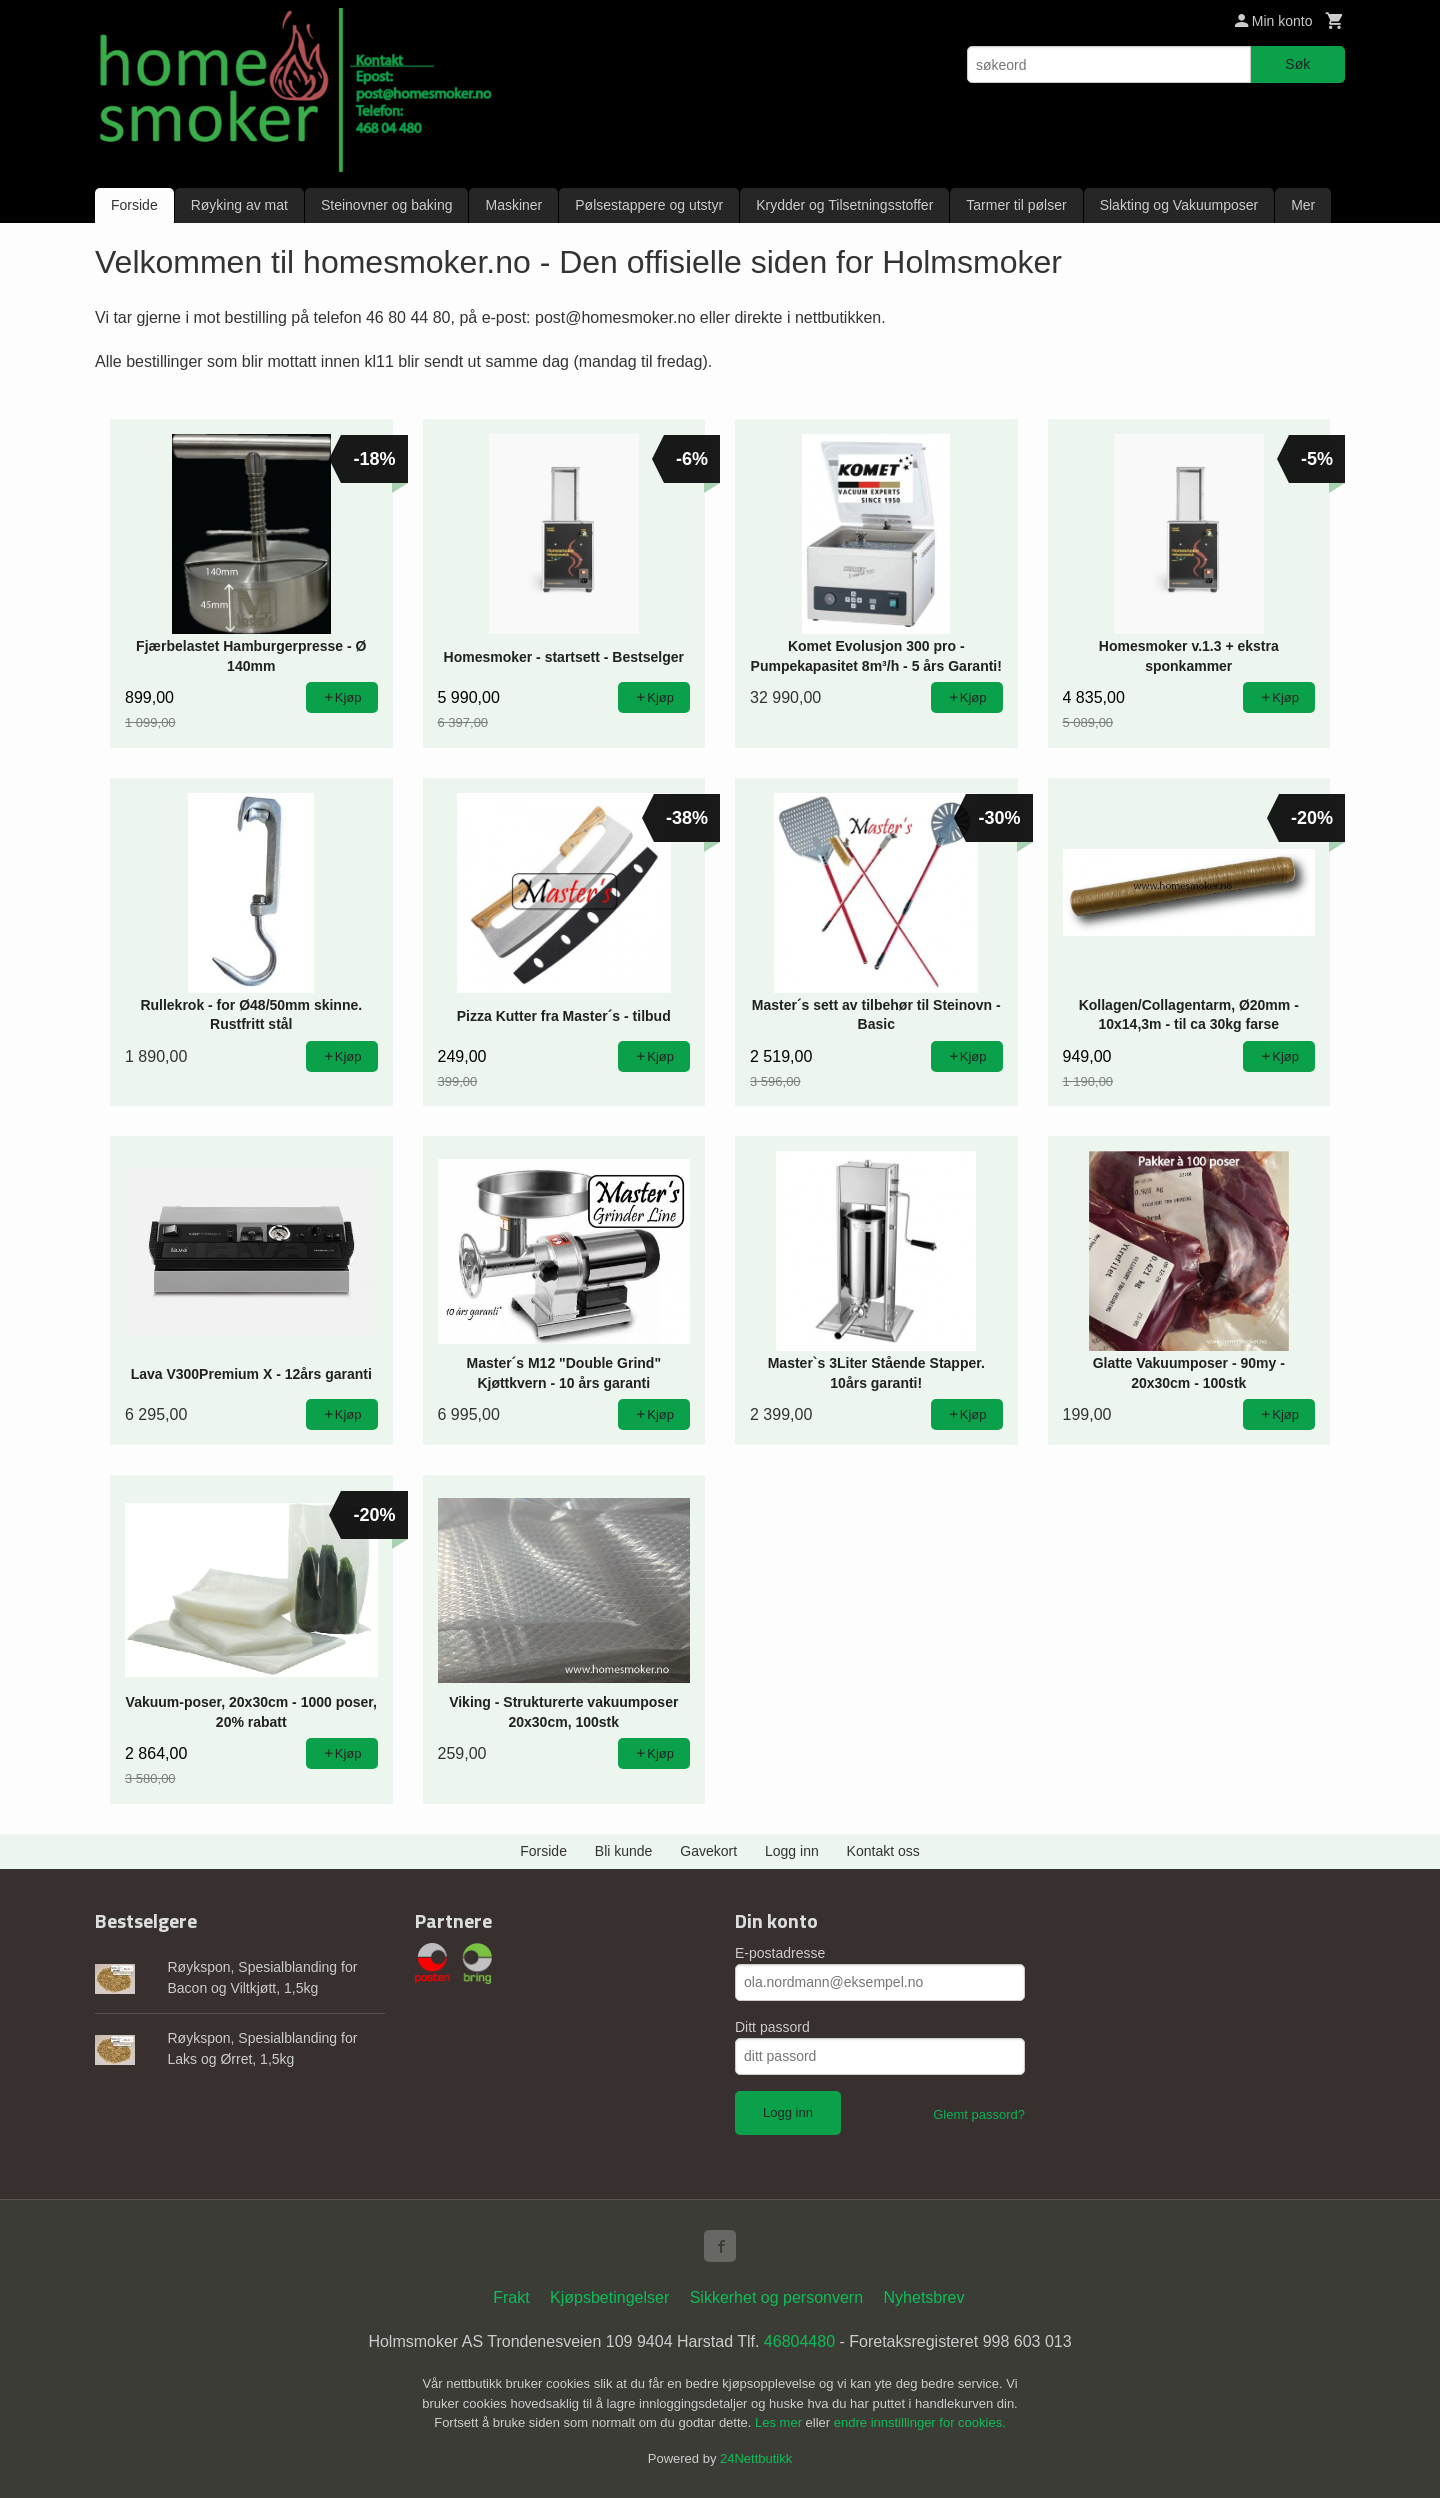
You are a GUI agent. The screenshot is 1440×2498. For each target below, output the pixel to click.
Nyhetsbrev (924, 2297)
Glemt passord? (979, 2114)
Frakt (511, 2297)
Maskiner (513, 205)
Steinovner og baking (387, 205)
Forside (134, 205)
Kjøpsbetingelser (609, 2297)
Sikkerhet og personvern (776, 2297)
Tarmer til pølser (1016, 205)
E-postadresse (780, 1953)
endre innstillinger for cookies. (920, 2422)
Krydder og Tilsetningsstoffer (844, 205)
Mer (1303, 205)
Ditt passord (772, 2027)
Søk (1297, 64)
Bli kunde (624, 1851)
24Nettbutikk (756, 2458)
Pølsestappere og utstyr (649, 205)
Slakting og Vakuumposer (1179, 205)
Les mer (780, 2422)
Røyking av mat (239, 205)
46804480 (799, 2341)
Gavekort (708, 1851)
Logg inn (792, 1851)
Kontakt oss (883, 1851)
